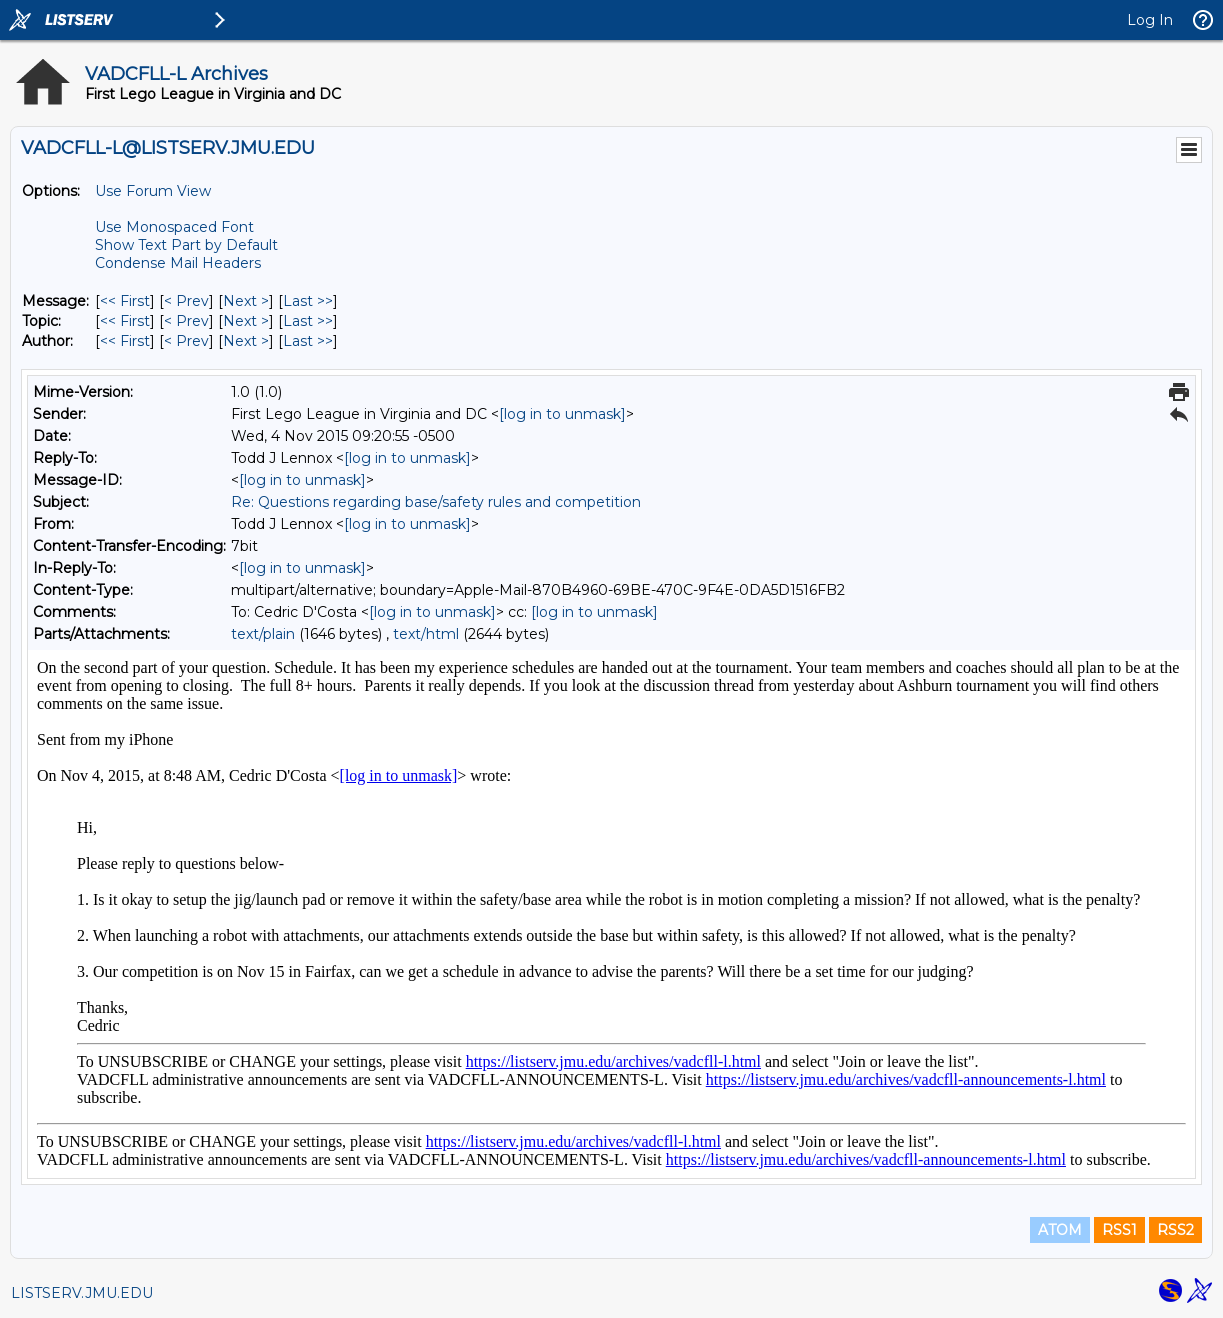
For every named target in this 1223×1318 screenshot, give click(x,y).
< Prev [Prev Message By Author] (186, 341)
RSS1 (1119, 1230)
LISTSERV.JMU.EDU (82, 1293)
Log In (1150, 20)
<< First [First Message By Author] (125, 341)
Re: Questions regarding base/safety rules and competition (436, 502)
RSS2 (1175, 1230)
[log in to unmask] (562, 414)
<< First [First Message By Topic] (125, 321)
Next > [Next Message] (246, 301)
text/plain (263, 634)
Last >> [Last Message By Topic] (308, 321)
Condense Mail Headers (178, 263)
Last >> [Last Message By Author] (308, 341)
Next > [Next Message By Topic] (246, 321)
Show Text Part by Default (186, 245)
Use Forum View (153, 191)
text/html (426, 634)
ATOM (1060, 1230)
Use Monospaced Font (174, 227)
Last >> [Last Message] (308, 301)
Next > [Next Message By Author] (246, 341)
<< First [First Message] (125, 301)
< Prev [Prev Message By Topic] (186, 321)
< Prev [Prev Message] (186, 301)
